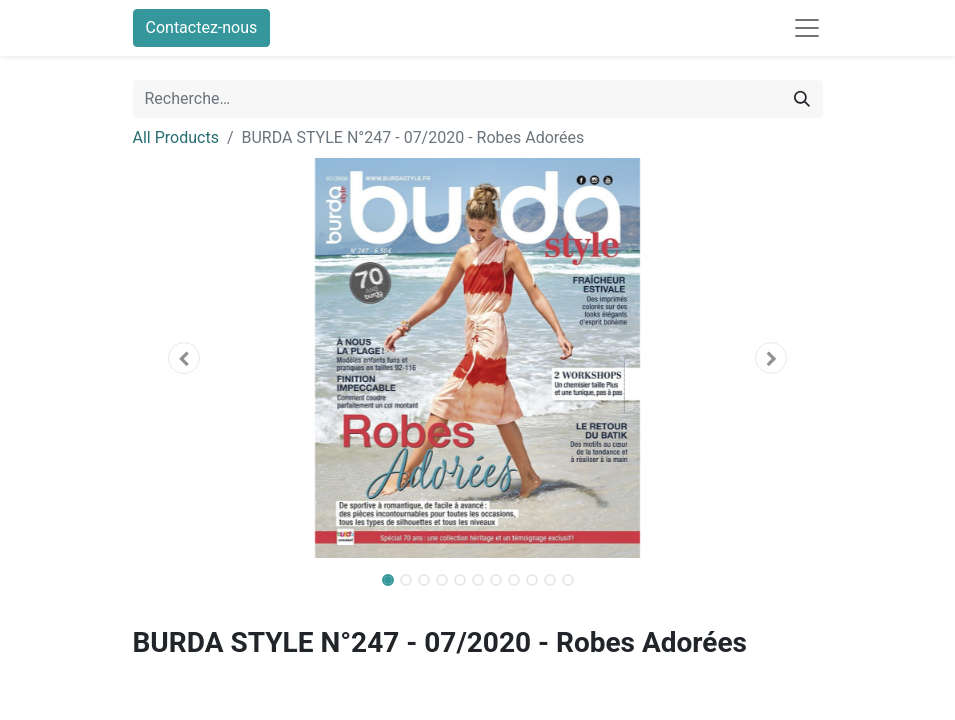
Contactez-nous (202, 27)
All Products (176, 137)
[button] (185, 358)
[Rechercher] (802, 99)
